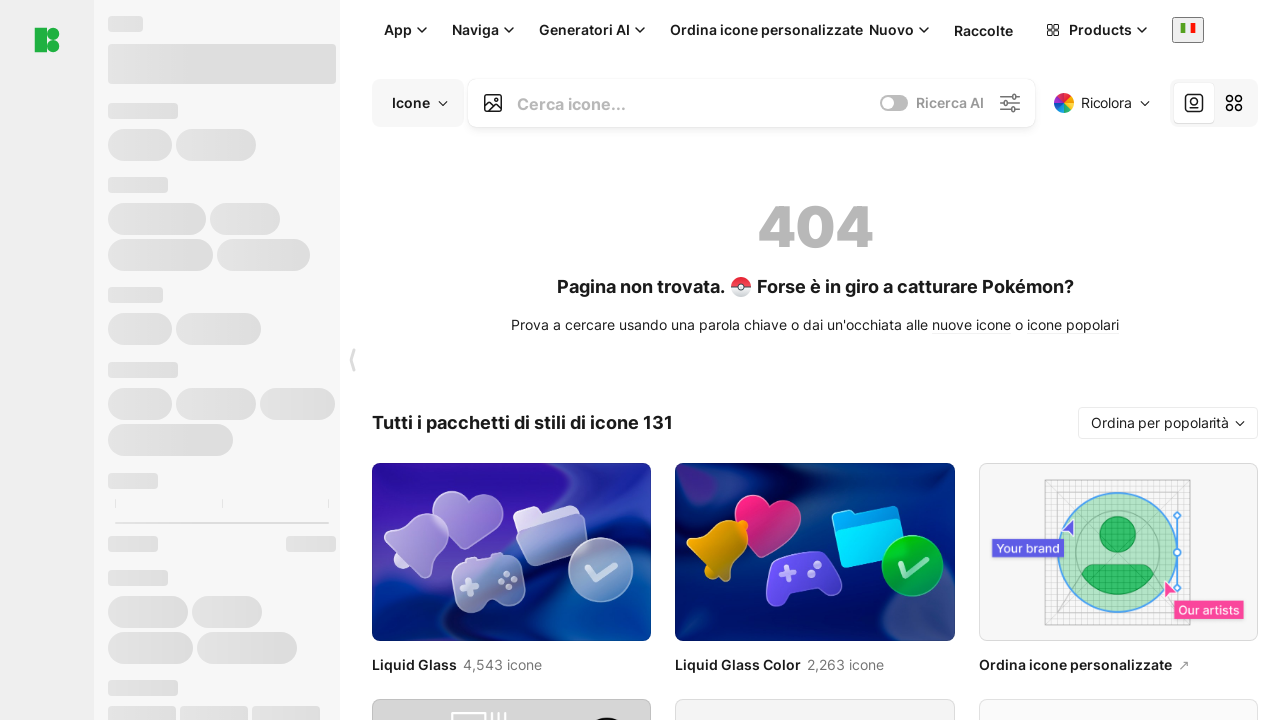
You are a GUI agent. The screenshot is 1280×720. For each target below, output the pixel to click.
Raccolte (983, 30)
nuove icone (971, 324)
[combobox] (1188, 29)
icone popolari (1073, 324)
